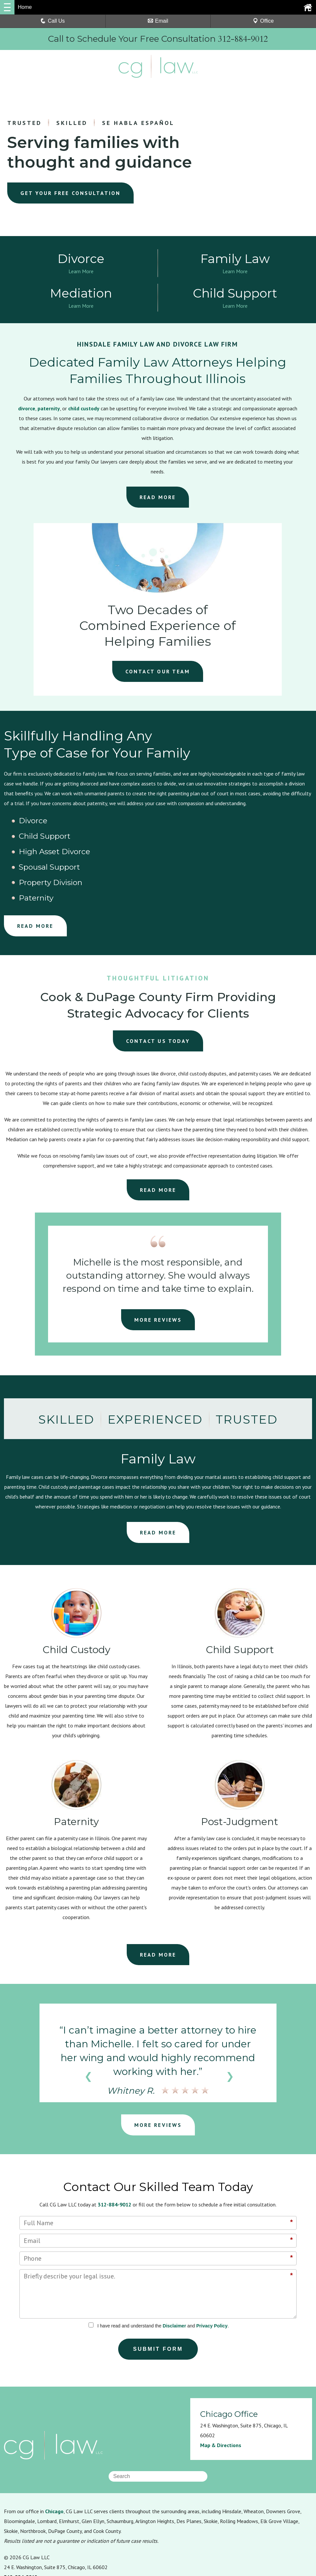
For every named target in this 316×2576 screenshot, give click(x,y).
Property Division (145, 837)
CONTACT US (158, 980)
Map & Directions (220, 2384)
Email (158, 21)
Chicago (54, 2450)
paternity (49, 410)
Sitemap (117, 2533)
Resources (16, 2533)
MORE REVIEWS (157, 1259)
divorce (26, 410)
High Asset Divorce (252, 822)
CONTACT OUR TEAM (157, 673)
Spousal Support (41, 837)
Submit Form (158, 2288)
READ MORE (157, 499)
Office (263, 21)
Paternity (233, 837)
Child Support (139, 822)
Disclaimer (174, 2265)
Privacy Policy (211, 2265)
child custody (83, 410)
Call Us (52, 21)
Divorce (25, 822)
